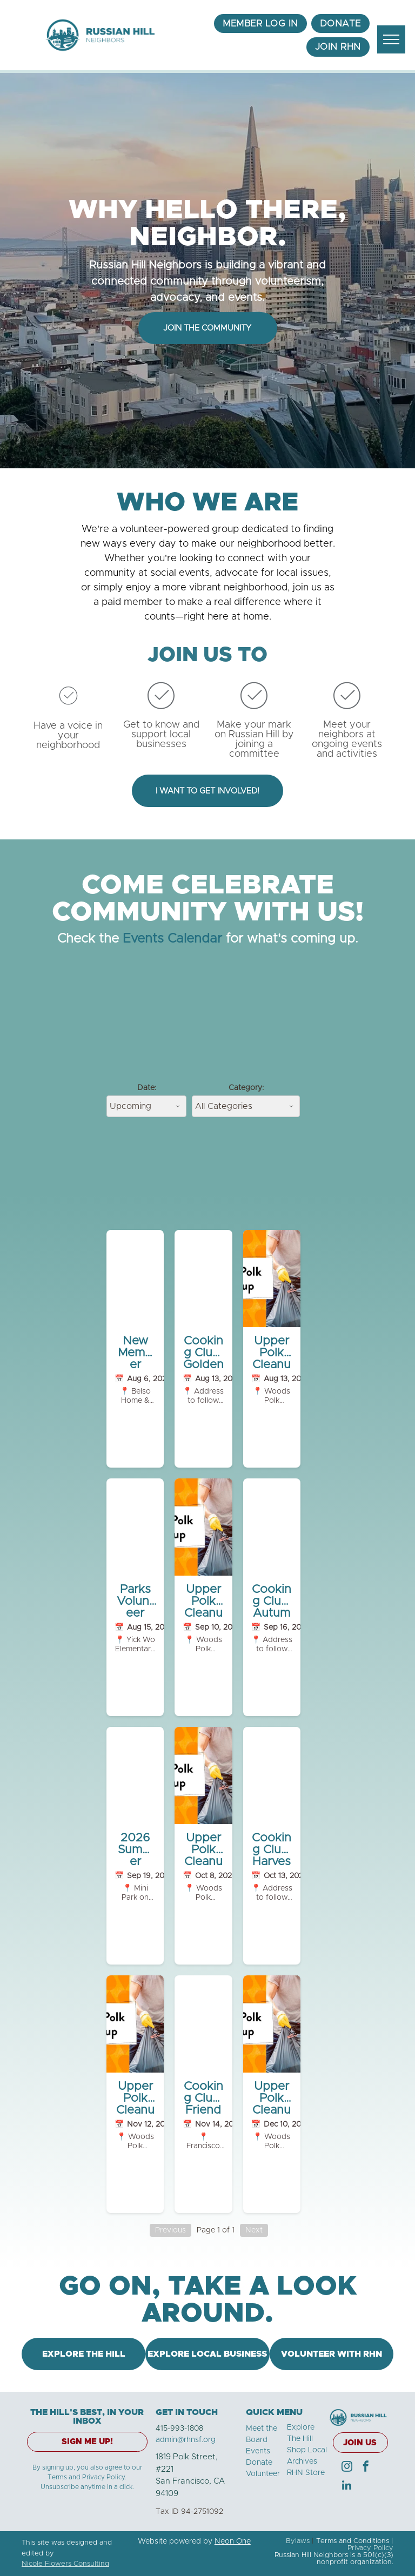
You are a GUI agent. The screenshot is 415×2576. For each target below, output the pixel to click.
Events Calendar (172, 938)
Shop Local (307, 2450)
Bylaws (298, 2541)
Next (254, 2230)
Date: (146, 1088)
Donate (259, 2462)
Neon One (233, 2541)
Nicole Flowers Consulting (65, 2563)
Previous (170, 2230)
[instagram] (347, 2467)
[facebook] (366, 2467)
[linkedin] (347, 2486)
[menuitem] (260, 24)
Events (258, 2451)
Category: (246, 1088)
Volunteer (263, 2474)
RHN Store (306, 2473)
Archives (302, 2461)
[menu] (391, 39)
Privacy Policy (370, 2548)
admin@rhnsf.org (186, 2440)
